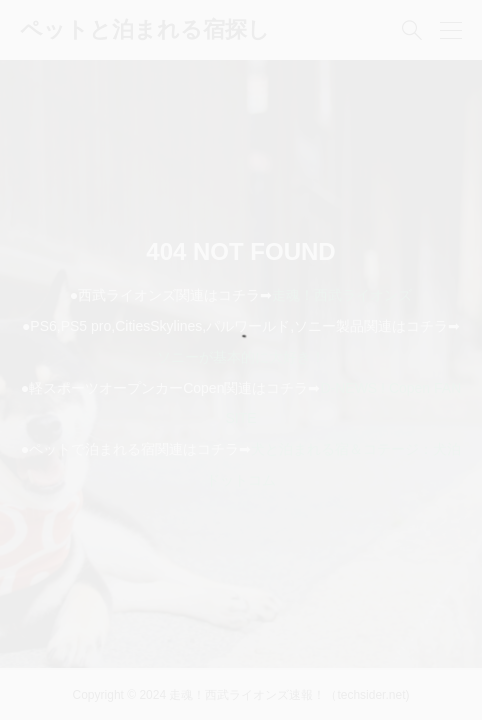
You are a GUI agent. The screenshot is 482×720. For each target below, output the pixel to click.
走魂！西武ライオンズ (342, 295)
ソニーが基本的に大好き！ (241, 357)
